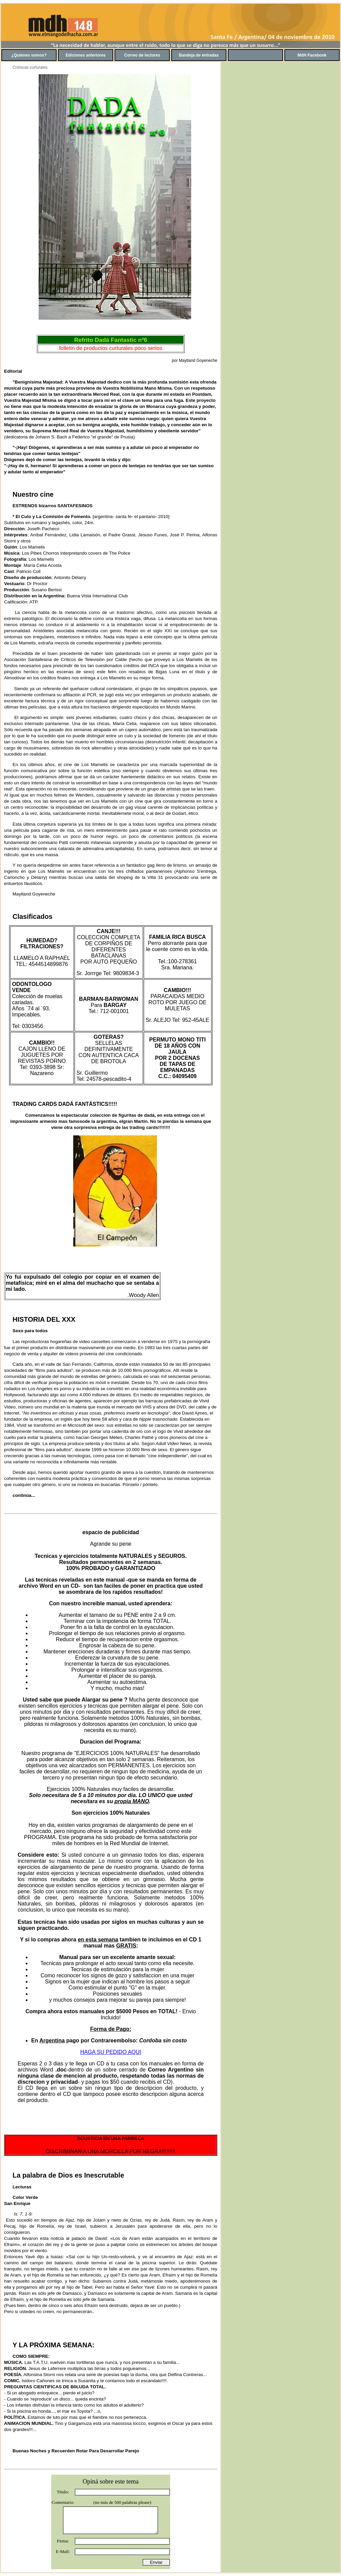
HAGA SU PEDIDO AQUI (110, 2052)
